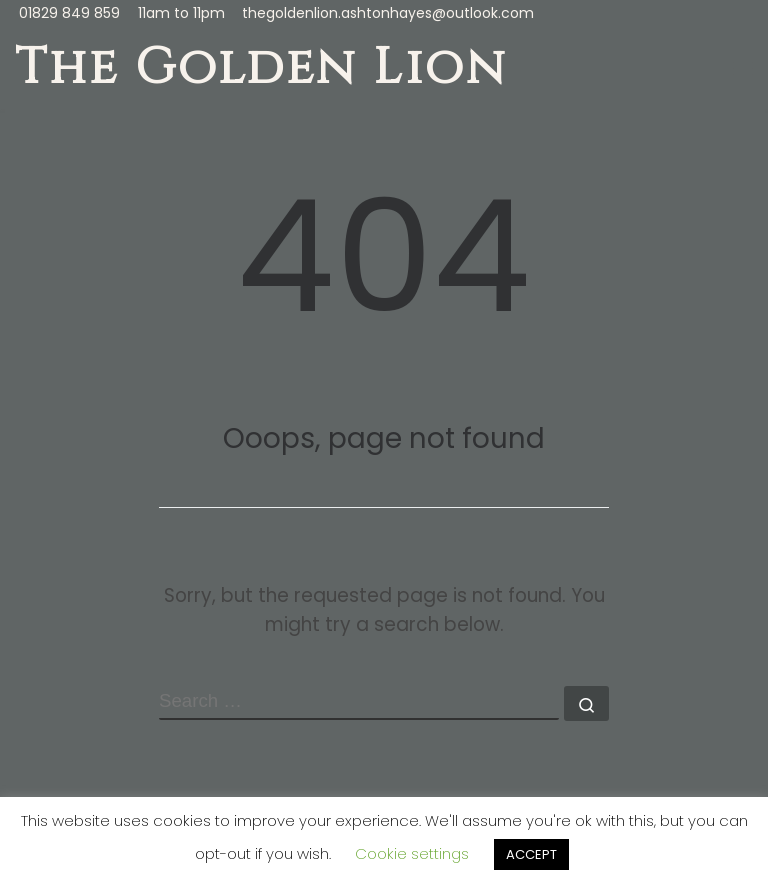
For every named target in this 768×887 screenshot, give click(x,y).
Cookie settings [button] (412, 853)
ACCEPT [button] (531, 854)
